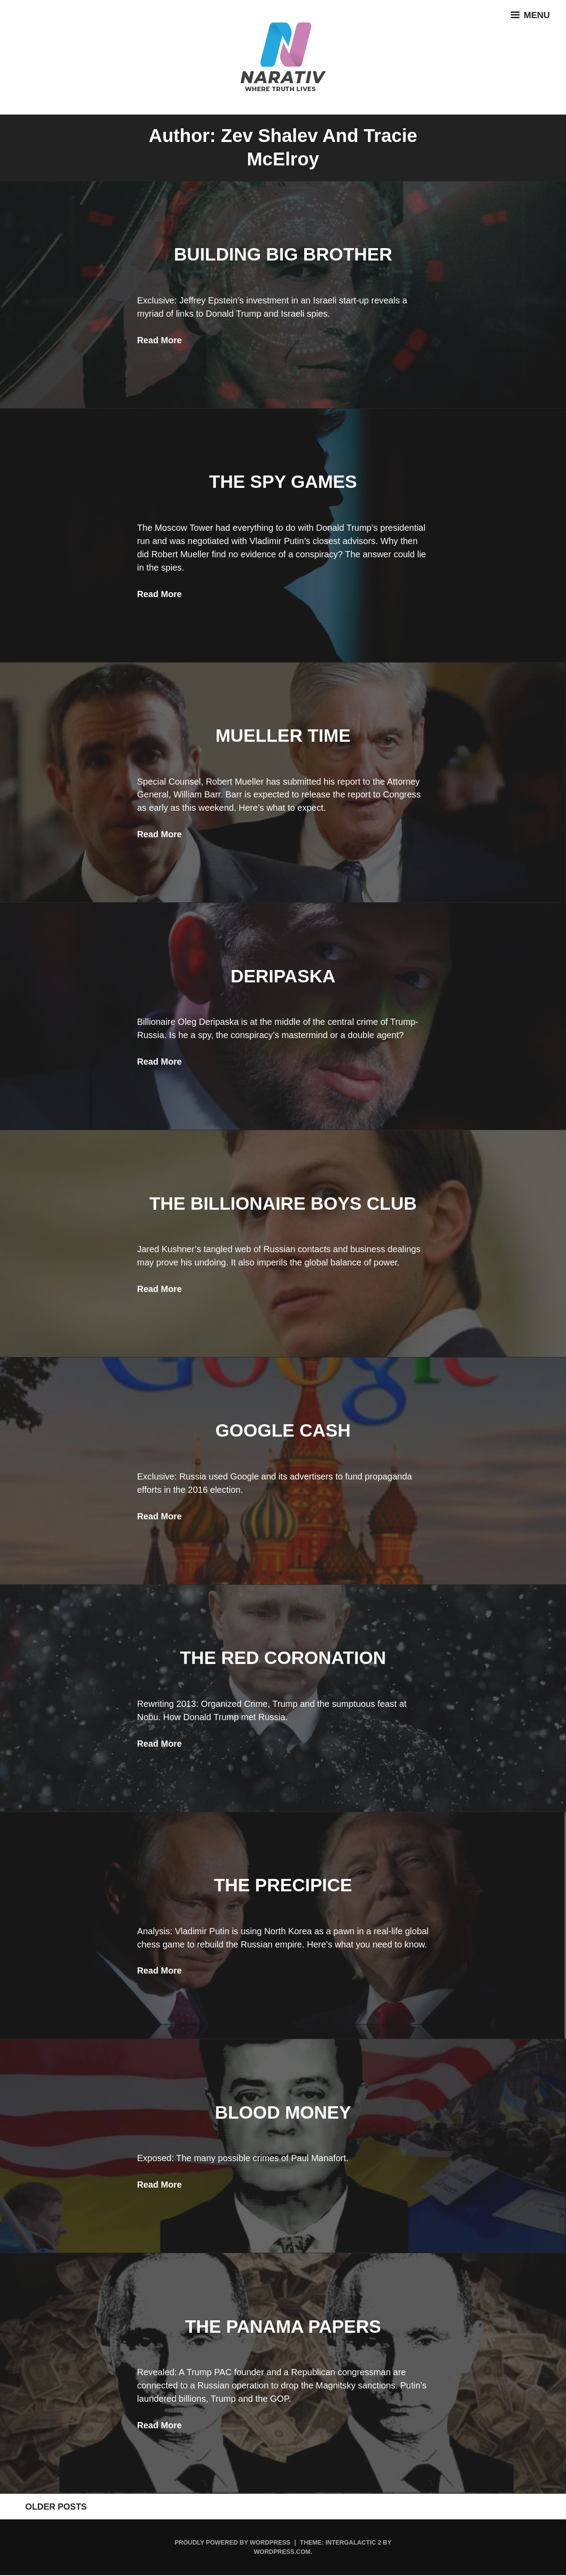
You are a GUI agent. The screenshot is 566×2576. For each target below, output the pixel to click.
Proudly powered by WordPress (233, 2543)
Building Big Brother (283, 254)
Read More (159, 340)
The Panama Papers (283, 2326)
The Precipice (283, 1884)
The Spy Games (283, 481)
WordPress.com (282, 2552)
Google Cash (283, 1430)
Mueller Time (283, 735)
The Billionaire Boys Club (283, 1203)
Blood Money (283, 2112)
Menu (528, 18)
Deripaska (283, 976)
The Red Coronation (283, 1657)
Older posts (48, 2506)
